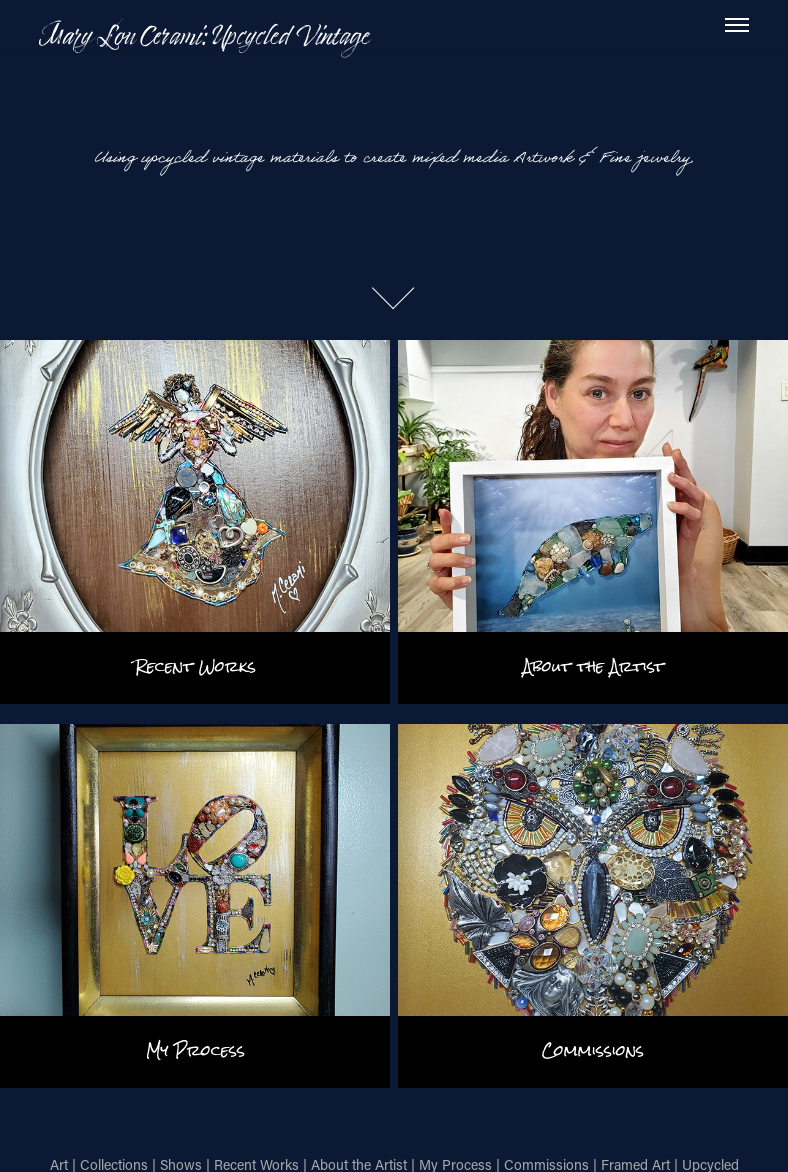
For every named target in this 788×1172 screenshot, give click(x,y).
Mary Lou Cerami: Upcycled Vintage (204, 35)
